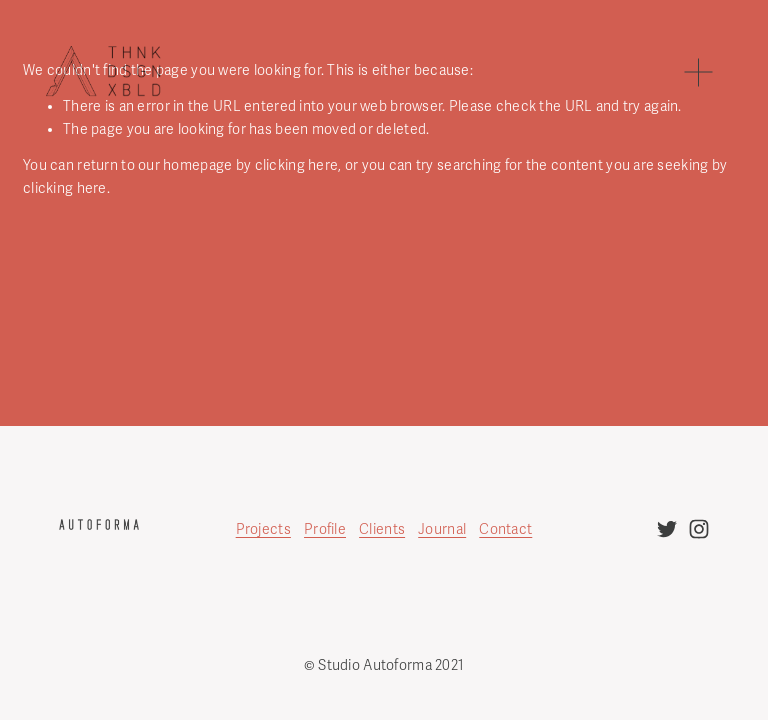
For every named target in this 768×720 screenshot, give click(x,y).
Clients (382, 529)
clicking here (297, 165)
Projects (263, 529)
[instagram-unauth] (699, 529)
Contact (505, 529)
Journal (442, 529)
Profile (325, 529)
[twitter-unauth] (667, 529)
